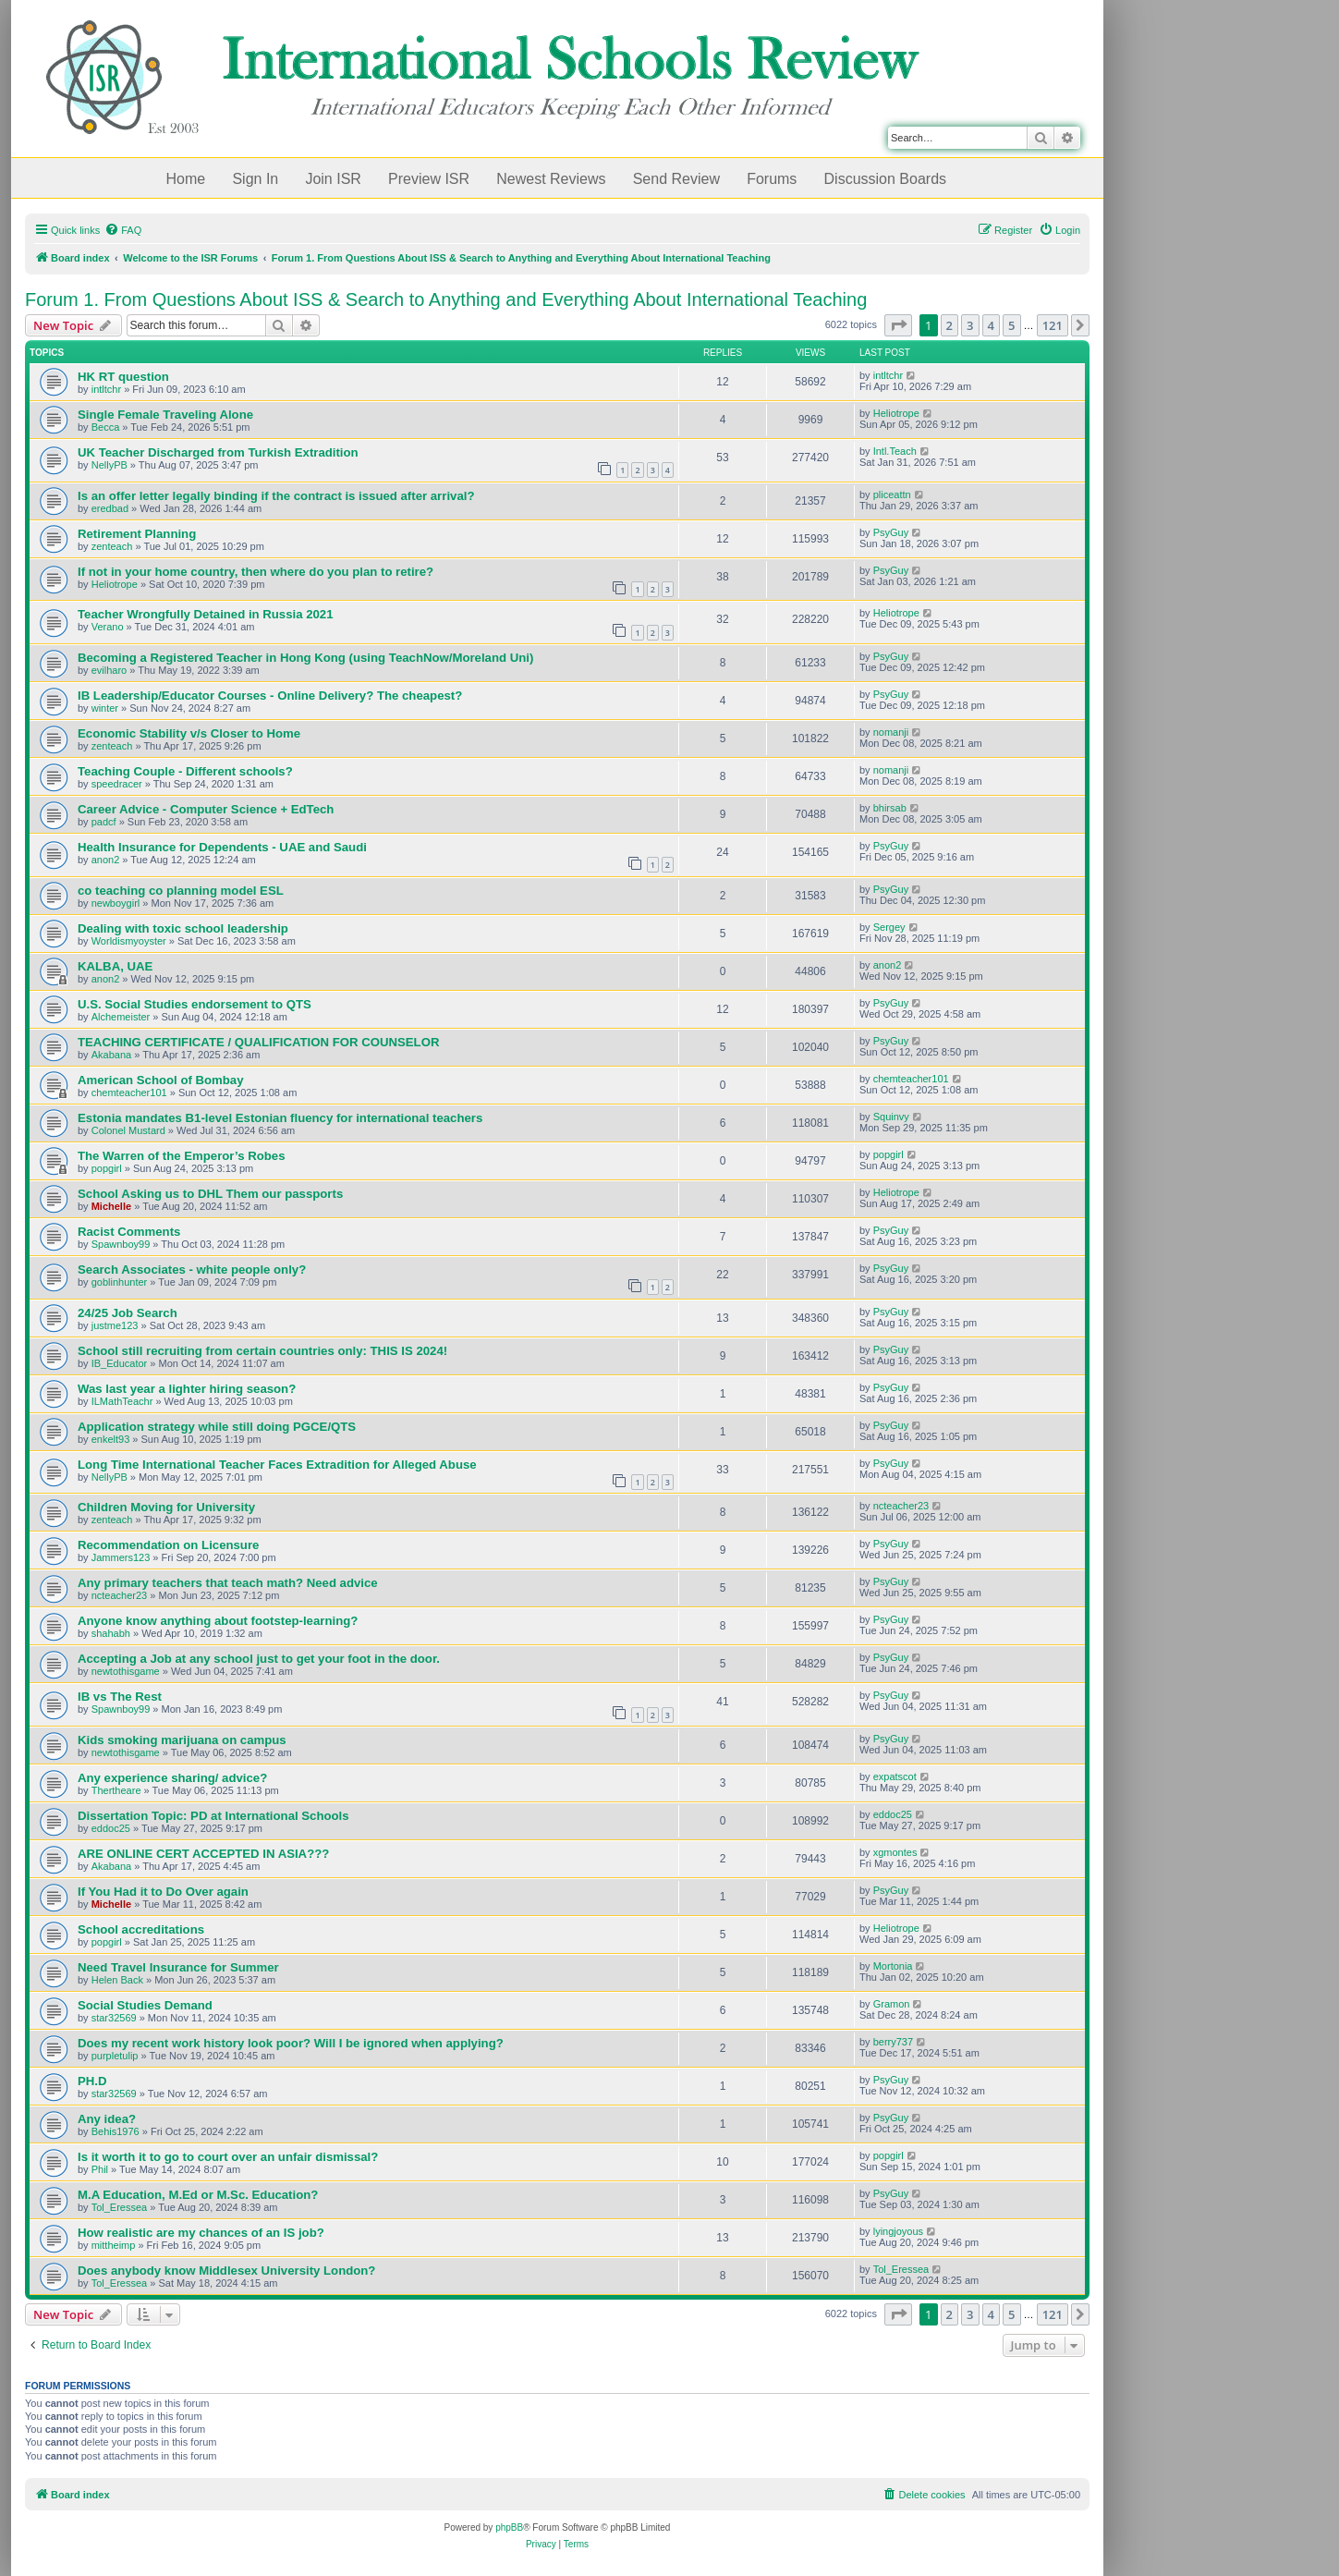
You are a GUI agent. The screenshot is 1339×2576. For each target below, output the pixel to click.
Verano (107, 626)
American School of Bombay (161, 1080)
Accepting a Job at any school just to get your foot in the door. (259, 1659)
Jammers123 (121, 1557)
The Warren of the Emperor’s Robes (181, 1156)
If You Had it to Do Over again (163, 1891)
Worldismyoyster (128, 940)
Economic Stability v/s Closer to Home (189, 733)
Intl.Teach (895, 451)
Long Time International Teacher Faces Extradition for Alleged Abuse (277, 1464)
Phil (99, 2169)
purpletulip (115, 2055)
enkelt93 (110, 1439)
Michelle (111, 1206)
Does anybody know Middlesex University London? (226, 2270)
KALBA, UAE (115, 966)
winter (104, 708)
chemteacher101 (129, 1092)
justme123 (115, 1325)
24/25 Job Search (127, 1313)
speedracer (116, 783)
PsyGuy (891, 532)
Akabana (111, 1054)
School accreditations (141, 1929)
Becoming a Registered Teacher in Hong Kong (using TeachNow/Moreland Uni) (305, 658)
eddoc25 (110, 1828)
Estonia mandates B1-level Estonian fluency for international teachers (280, 1118)
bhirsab (890, 807)
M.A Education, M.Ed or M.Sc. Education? (198, 2195)
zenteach (112, 546)
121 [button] (1052, 325)
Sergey (889, 927)
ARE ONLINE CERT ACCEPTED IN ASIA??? (203, 1854)
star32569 (114, 2017)
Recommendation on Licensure (168, 1545)
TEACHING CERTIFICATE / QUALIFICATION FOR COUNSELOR (258, 1042)
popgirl (106, 1168)
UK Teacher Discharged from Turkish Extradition (218, 452)
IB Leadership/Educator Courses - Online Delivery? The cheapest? (270, 695)
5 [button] (1011, 325)
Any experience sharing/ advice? (172, 1778)
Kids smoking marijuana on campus (182, 1740)
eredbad (109, 508)
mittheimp (113, 2245)
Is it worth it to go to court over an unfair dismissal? (228, 2157)
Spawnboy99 (121, 1244)
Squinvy (891, 1116)
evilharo (109, 670)
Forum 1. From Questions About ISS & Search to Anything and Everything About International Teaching (446, 299)
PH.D (92, 2081)
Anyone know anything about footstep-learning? (218, 1621)
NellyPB (109, 464)
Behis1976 (115, 2131)
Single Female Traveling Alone (165, 414)
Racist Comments (129, 1232)
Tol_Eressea (119, 2207)
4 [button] (991, 325)
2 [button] (949, 325)
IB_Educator (119, 1363)
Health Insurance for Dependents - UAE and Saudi (222, 847)
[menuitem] (122, 230)
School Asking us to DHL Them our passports (210, 1194)
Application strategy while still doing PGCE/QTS (217, 1427)
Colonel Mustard (128, 1130)
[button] (898, 325)
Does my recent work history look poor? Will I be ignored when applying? (291, 2043)
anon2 (105, 859)
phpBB (509, 2527)
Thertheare (116, 1790)
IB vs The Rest (120, 1696)
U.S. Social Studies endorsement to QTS (194, 1004)
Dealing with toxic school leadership (183, 928)
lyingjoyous (898, 2231)
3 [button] (970, 325)
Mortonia (893, 1966)
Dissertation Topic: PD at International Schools (213, 1816)
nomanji (891, 732)
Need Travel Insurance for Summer (178, 1967)
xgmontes (895, 1852)
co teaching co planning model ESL (181, 890)
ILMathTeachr (122, 1401)
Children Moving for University (166, 1507)
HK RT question (123, 377)
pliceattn (892, 494)
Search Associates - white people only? (192, 1269)
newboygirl (115, 903)
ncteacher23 (901, 1505)
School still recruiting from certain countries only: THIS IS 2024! (262, 1351)
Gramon (891, 2003)
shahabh (110, 1633)
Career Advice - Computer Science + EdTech (206, 809)
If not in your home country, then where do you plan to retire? (255, 572)
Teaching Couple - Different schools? (185, 771)
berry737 (893, 2041)
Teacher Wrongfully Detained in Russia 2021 (206, 614)
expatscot (895, 1776)
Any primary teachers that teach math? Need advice (228, 1583)
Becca (105, 427)
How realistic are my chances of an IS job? (201, 2233)
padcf (103, 821)
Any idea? (107, 2119)
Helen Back (117, 1979)
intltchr (106, 389)
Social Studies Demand (145, 2005)
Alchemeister (121, 1016)
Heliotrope (896, 413)
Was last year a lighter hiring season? (187, 1389)
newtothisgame (125, 1671)
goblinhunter (119, 1282)
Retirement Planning (137, 534)
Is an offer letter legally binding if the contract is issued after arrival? (276, 496)
